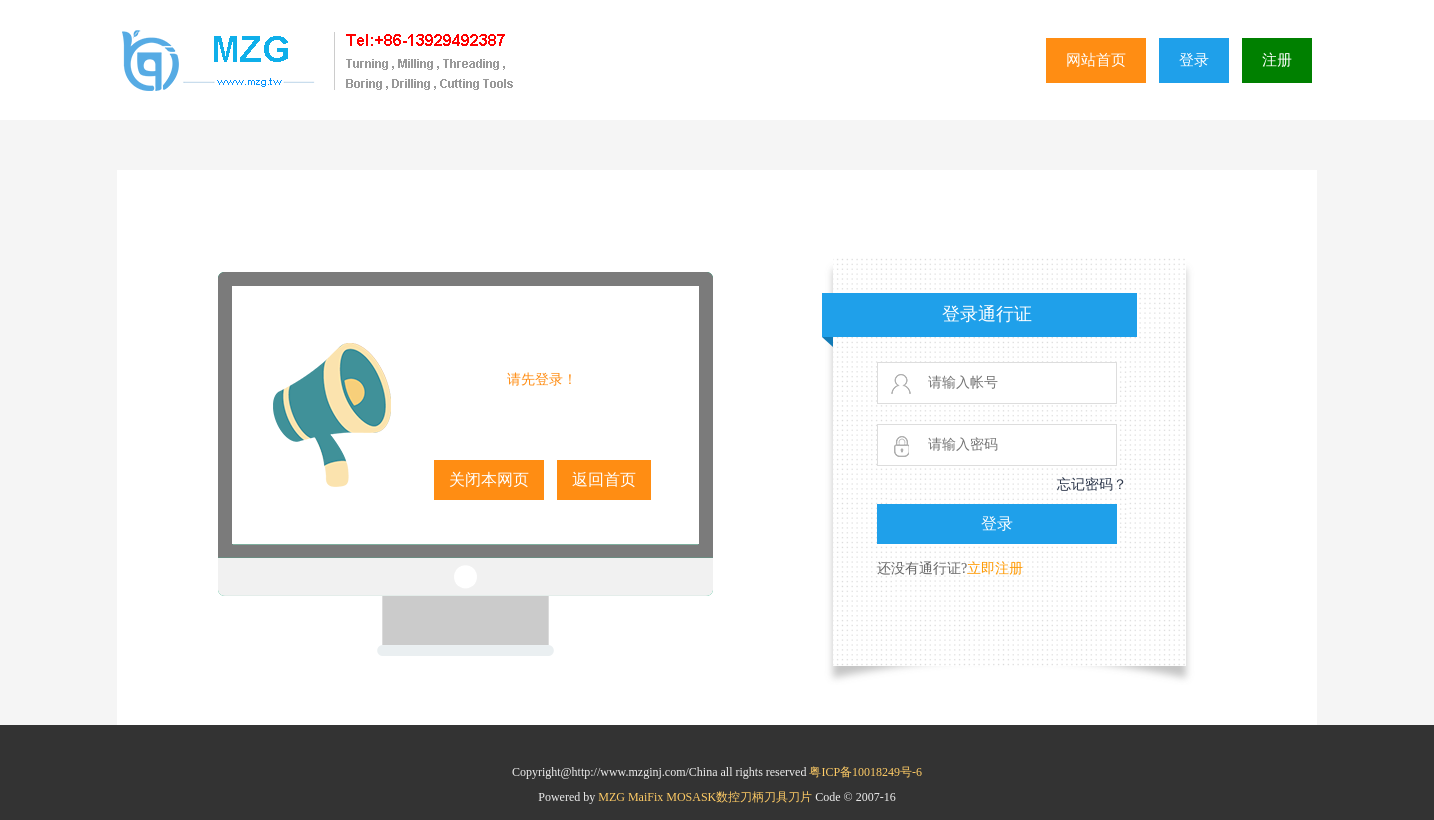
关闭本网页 (489, 479)
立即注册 (995, 568)
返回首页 (604, 479)
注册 (1277, 60)
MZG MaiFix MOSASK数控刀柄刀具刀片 (706, 797)
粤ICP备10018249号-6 (865, 772)
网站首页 (1096, 60)
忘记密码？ (1092, 484)
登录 (1194, 60)
